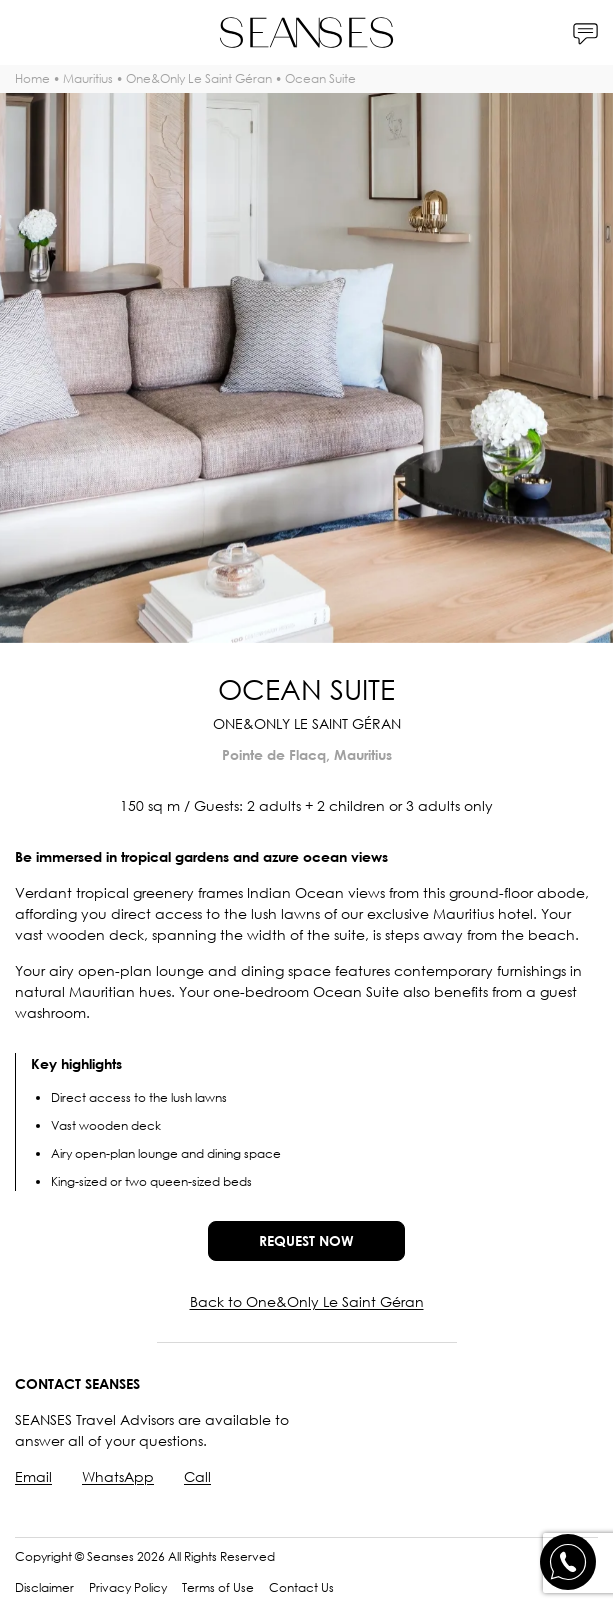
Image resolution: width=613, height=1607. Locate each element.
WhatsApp (118, 1476)
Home (32, 78)
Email (33, 1476)
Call (197, 1476)
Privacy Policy (128, 1587)
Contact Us (301, 1587)
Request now (306, 1240)
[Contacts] (585, 32)
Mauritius (88, 78)
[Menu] (27, 32)
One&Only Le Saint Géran (199, 78)
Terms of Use (218, 1587)
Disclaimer (44, 1587)
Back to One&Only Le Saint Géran (307, 1301)
